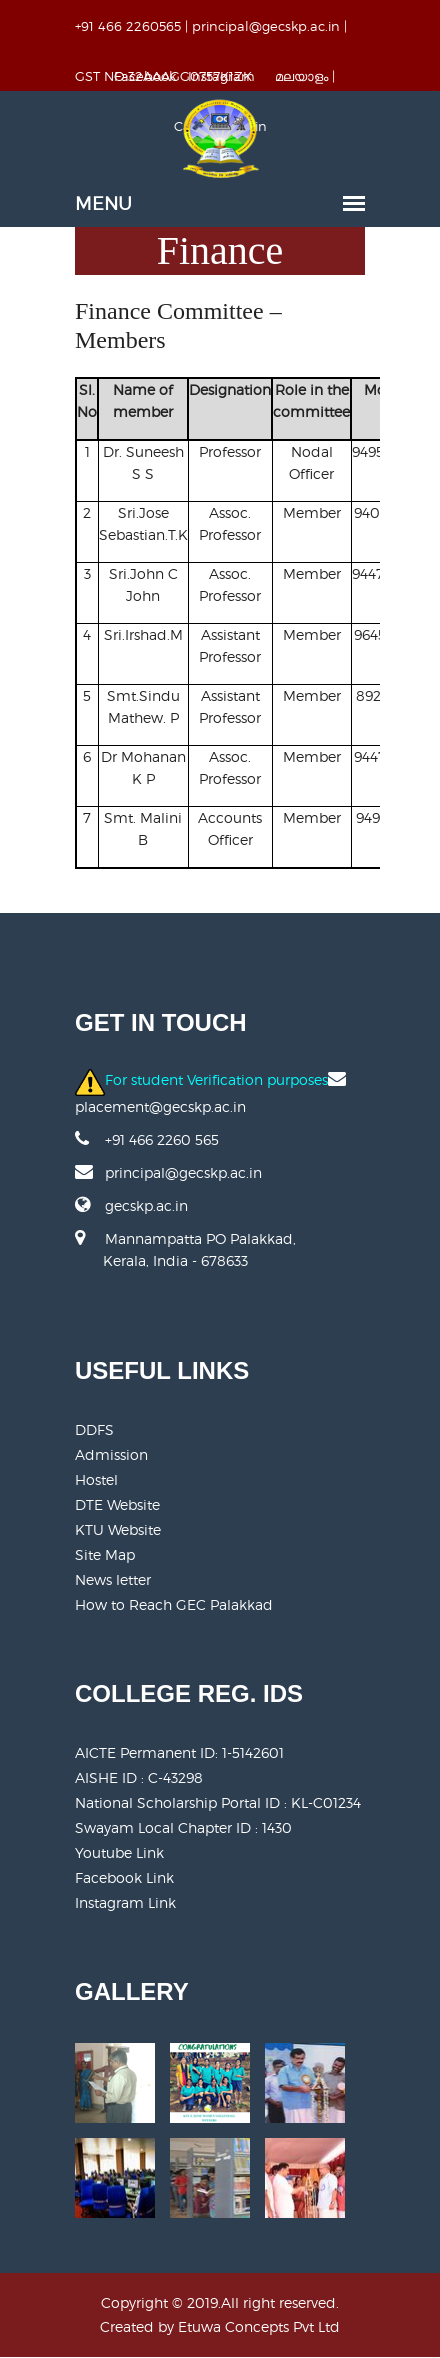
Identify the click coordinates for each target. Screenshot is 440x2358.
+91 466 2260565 (128, 26)
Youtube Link (119, 1852)
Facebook (145, 76)
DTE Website (117, 1504)
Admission (111, 1454)
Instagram (221, 76)
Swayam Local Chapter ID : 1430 (183, 1827)
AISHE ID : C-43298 (139, 1777)
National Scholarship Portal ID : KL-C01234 (218, 1802)
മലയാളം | (305, 76)
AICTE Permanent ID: (179, 1752)
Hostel (96, 1479)
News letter (113, 1579)
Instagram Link (125, 1902)
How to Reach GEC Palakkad (174, 1604)
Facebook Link (124, 1877)
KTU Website (118, 1529)
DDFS (94, 1429)
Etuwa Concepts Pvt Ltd (259, 2326)
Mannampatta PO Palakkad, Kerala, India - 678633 (185, 1260)
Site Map (105, 1554)
